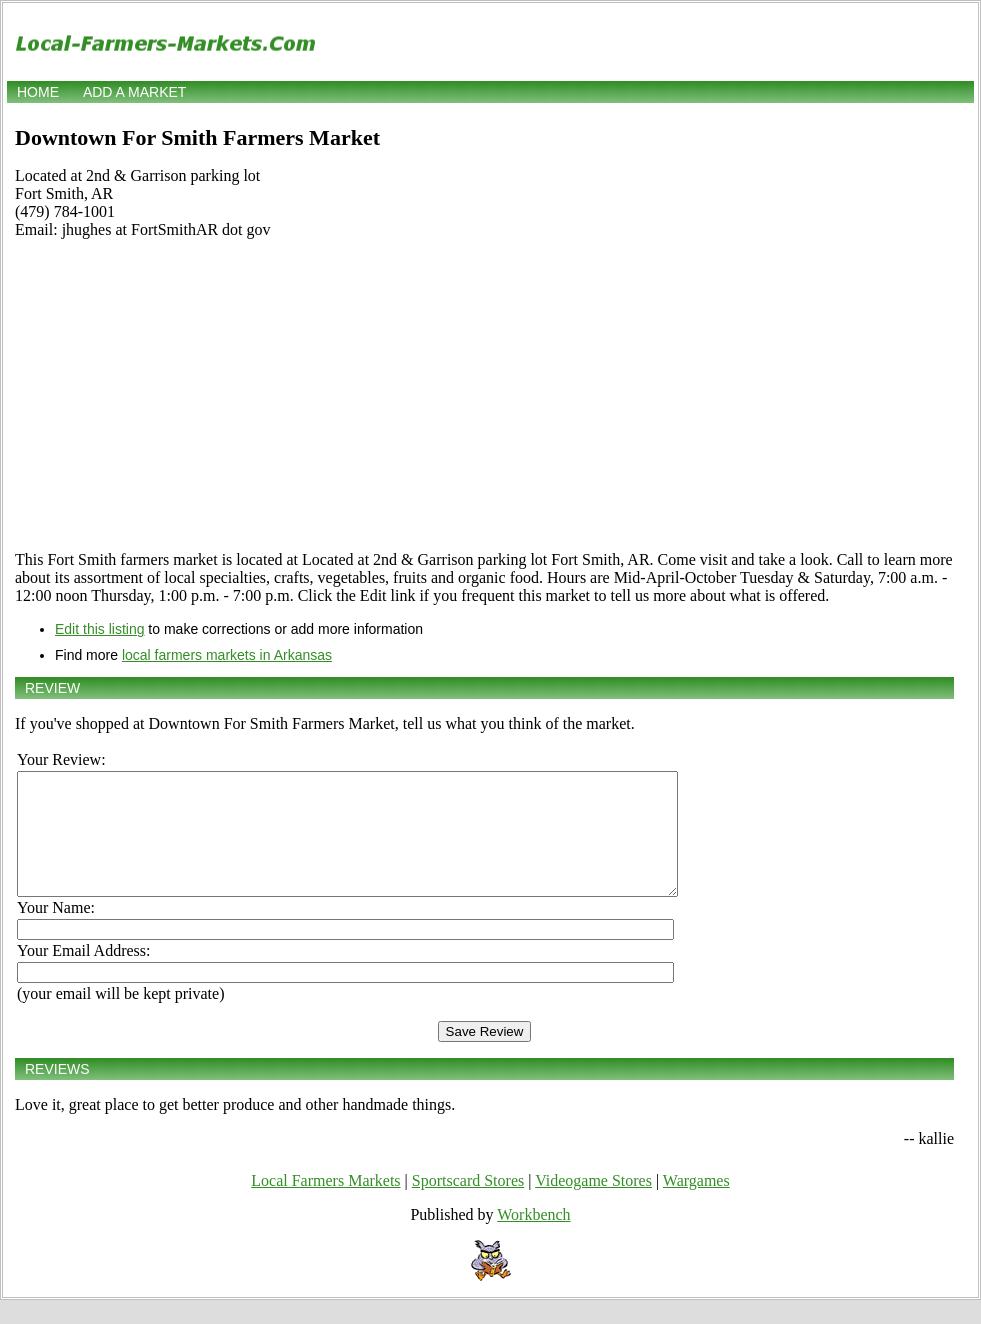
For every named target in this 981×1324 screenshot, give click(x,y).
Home (38, 92)
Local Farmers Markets (325, 1204)
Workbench (533, 1238)
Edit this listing (99, 629)
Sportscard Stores (468, 1204)
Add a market (134, 92)
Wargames (696, 1204)
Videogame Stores (593, 1204)
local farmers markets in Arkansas (227, 655)
